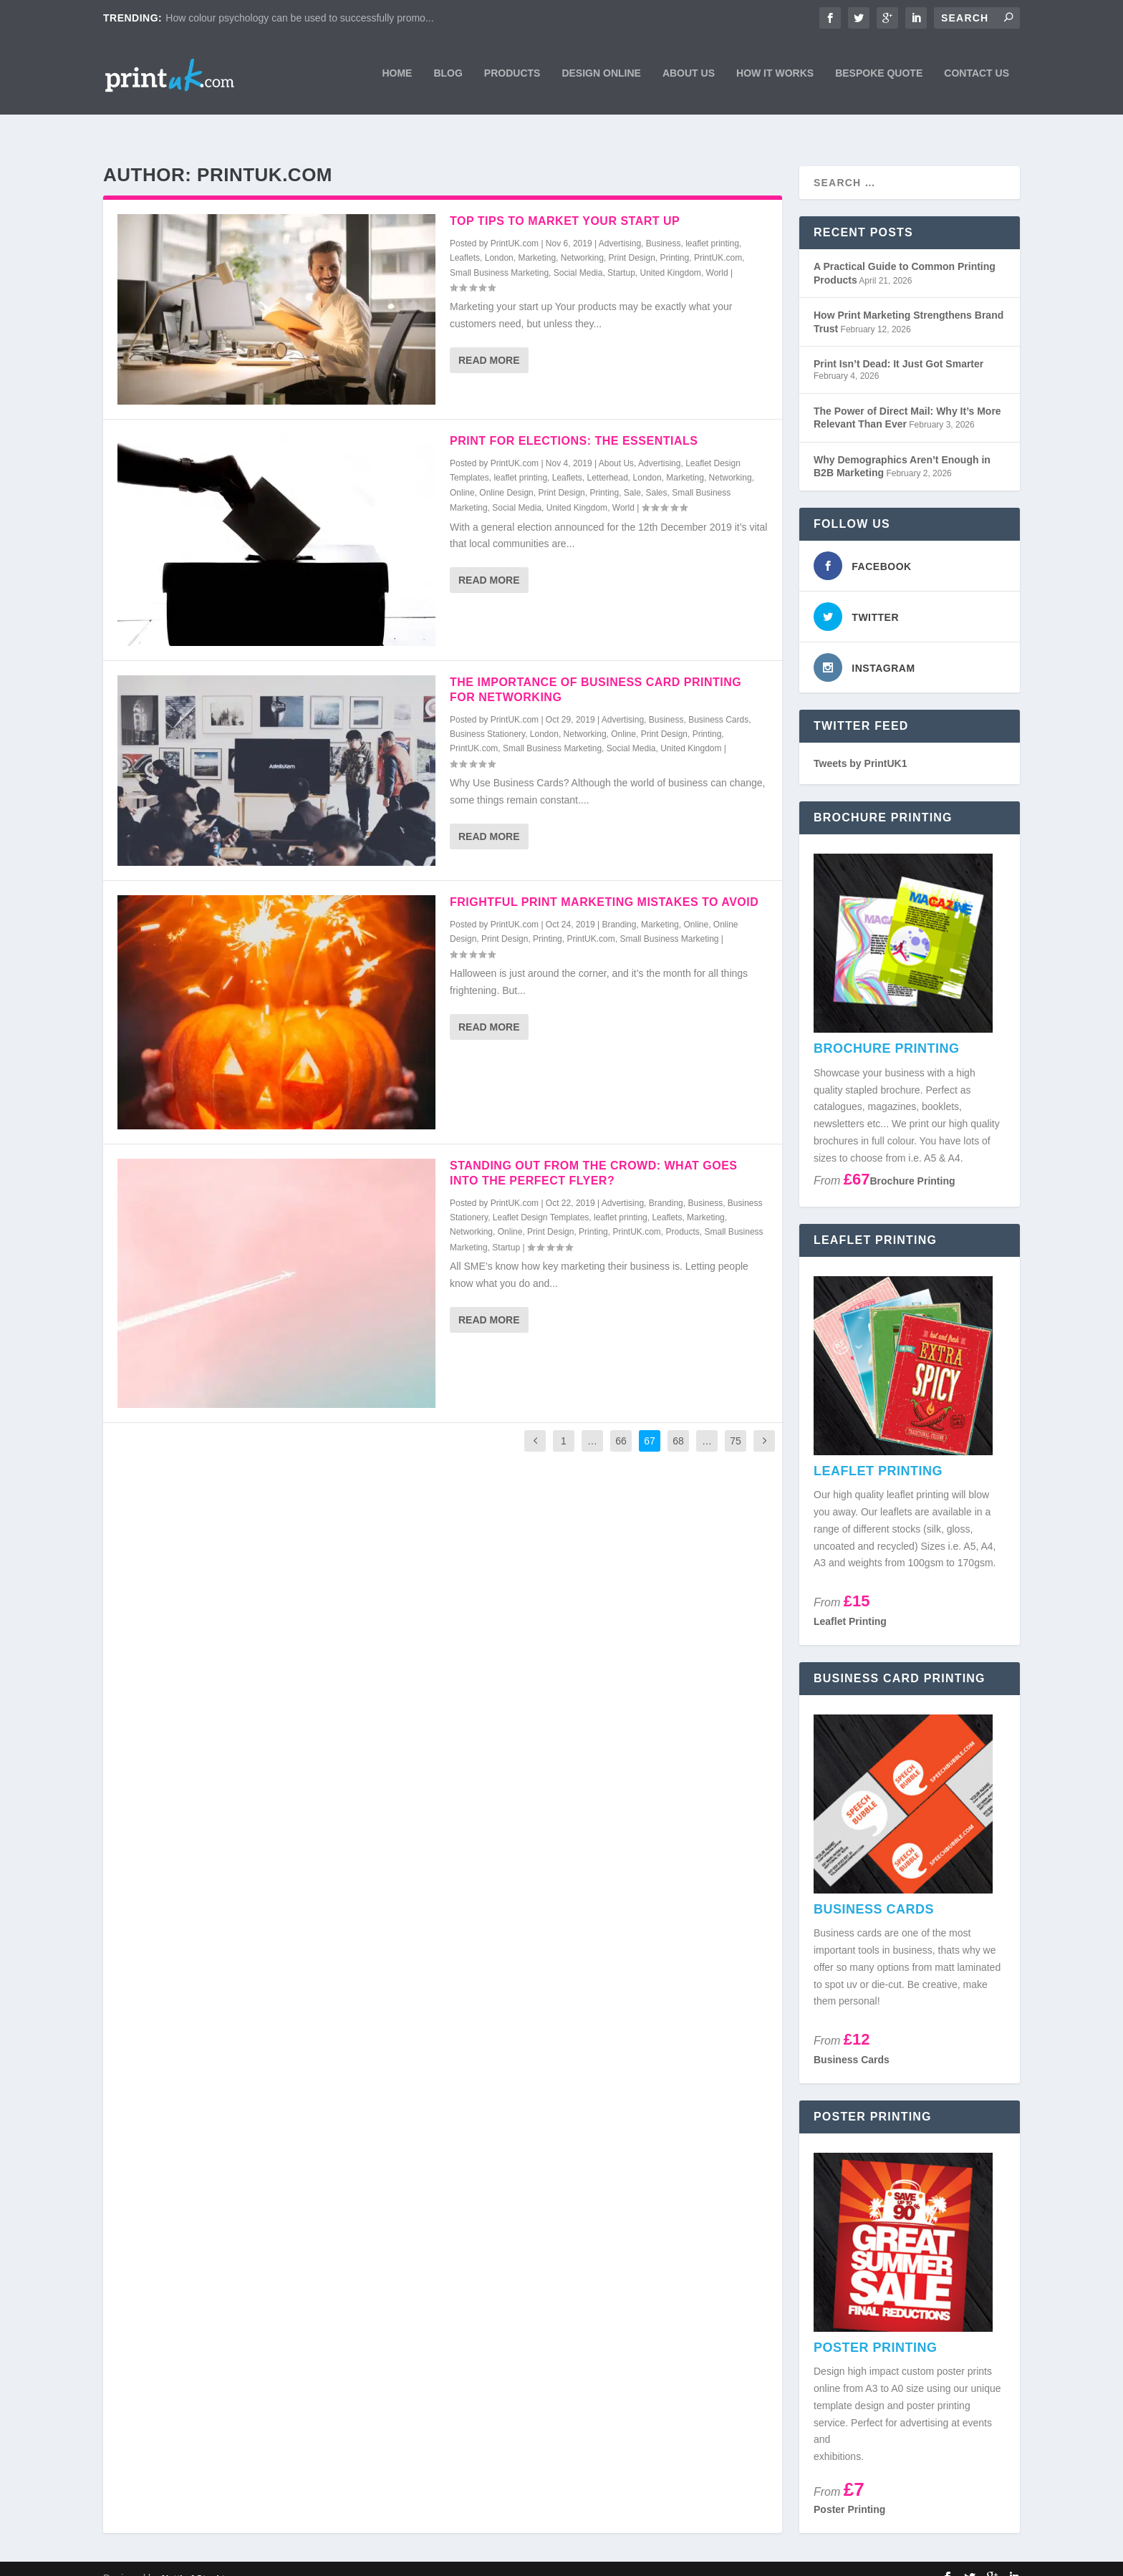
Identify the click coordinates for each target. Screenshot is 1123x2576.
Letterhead (607, 458)
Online (462, 473)
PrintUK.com (515, 224)
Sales (656, 473)
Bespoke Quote (878, 76)
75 (735, 1421)
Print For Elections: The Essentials (574, 421)
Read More (489, 341)
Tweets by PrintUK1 (860, 744)
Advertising (620, 224)
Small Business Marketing (499, 254)
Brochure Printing (912, 1161)
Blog (447, 76)
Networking (582, 238)
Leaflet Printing (850, 1602)
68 (678, 1421)
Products (512, 76)
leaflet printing (712, 224)
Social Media (578, 254)
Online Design (506, 473)
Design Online (601, 76)
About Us (688, 76)
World (717, 254)
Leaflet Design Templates (541, 1198)
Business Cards (718, 700)
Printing (675, 238)
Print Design (631, 238)
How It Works (775, 76)
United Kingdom (670, 254)
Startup (621, 254)
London (499, 238)
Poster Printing (849, 2490)
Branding (619, 905)
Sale (632, 473)
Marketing (537, 238)
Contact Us (976, 76)
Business (663, 224)
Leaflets (465, 238)
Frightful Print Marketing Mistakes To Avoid (604, 883)
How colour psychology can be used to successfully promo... (299, 18)
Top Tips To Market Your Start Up (565, 202)
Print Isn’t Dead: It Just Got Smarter (898, 344)
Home (397, 76)
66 (621, 1421)
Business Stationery (487, 715)
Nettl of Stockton (199, 2559)
